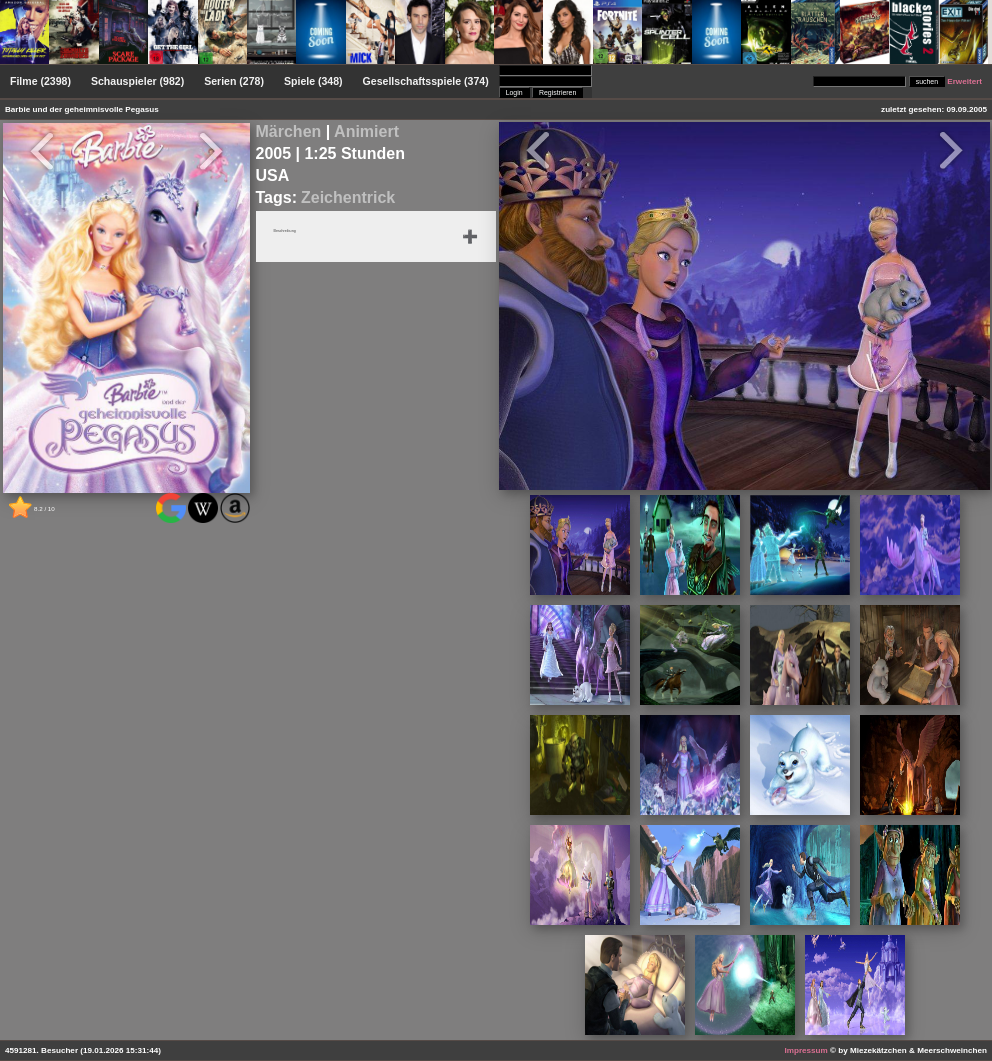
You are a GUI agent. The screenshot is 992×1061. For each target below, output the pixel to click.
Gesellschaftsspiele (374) (426, 81)
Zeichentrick (348, 197)
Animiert (366, 131)
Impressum (806, 1050)
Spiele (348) (313, 81)
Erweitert (964, 81)
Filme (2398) (40, 81)
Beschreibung (295, 232)
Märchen (289, 131)
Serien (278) (234, 81)
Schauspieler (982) (137, 81)
